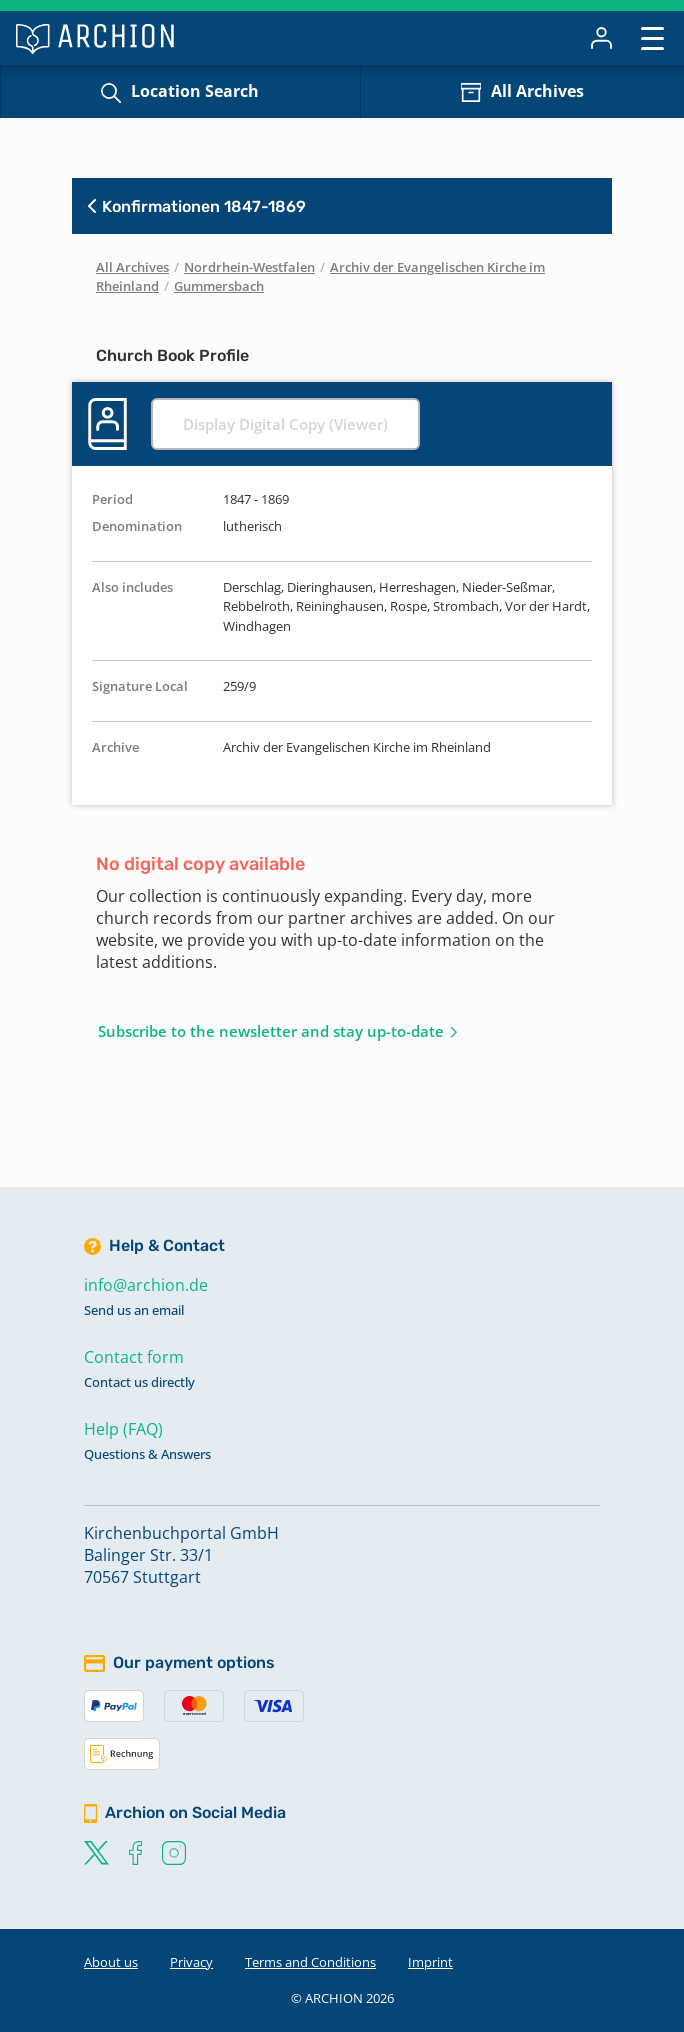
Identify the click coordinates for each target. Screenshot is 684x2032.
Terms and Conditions (310, 1962)
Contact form (134, 1357)
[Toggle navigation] (652, 37)
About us (111, 1962)
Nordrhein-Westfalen (249, 267)
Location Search (195, 91)
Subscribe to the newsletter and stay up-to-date (271, 1031)
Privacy (191, 1962)
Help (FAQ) (123, 1429)
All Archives (537, 91)
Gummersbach (219, 286)
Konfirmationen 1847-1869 (197, 206)
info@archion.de (146, 1285)
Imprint (430, 1962)
